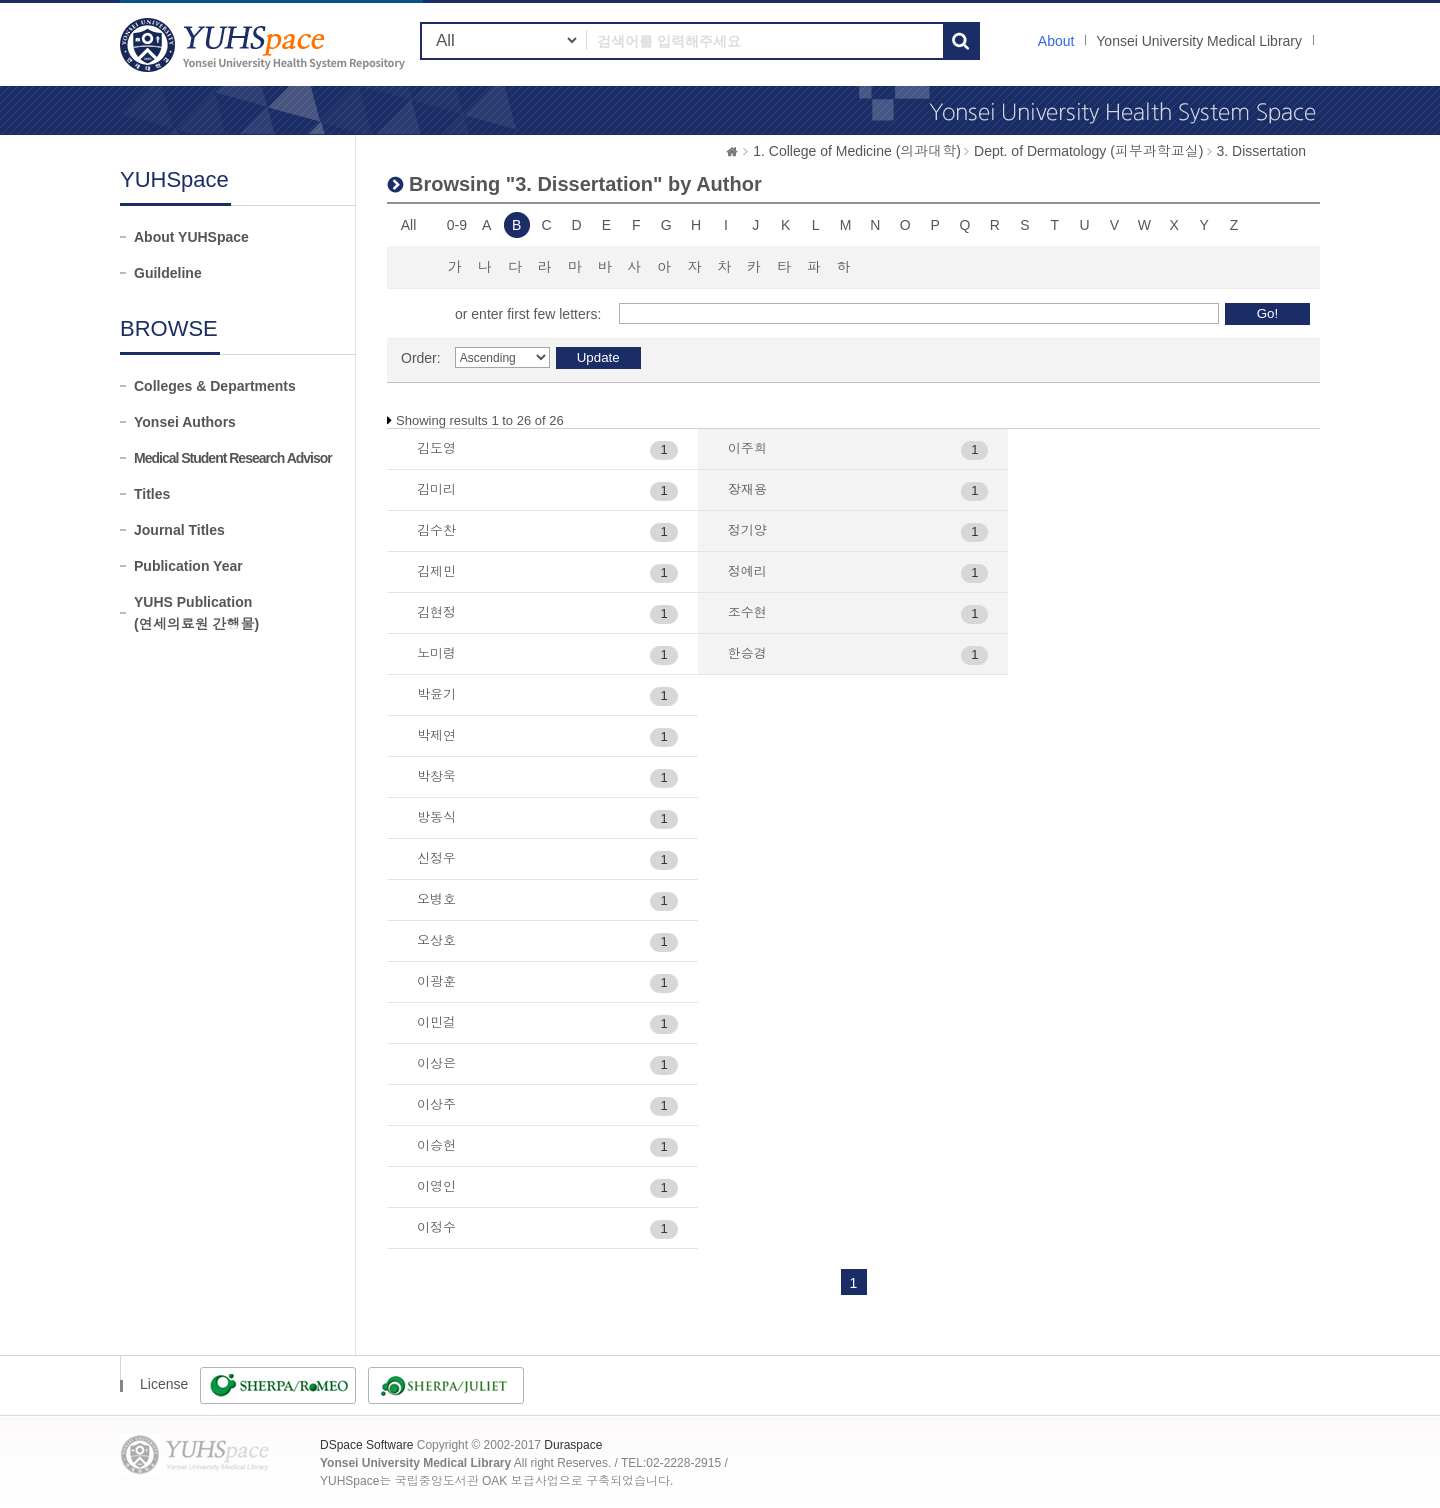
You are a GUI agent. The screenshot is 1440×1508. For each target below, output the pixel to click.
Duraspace (573, 1445)
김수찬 (436, 530)
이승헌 (436, 1145)
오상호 (436, 940)
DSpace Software (366, 1445)
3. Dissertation (1261, 151)
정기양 (747, 530)
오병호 (436, 899)
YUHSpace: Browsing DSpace (265, 44)
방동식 (436, 817)
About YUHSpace (191, 237)
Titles (152, 494)
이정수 (436, 1227)
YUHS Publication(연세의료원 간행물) (196, 613)
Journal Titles (179, 530)
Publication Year (188, 566)
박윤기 (436, 694)
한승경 (747, 653)
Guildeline (168, 273)
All (409, 225)
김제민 (436, 571)
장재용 (747, 489)
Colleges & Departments (215, 386)
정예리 (747, 571)
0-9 (457, 225)
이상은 (436, 1063)
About (1056, 41)
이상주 (436, 1104)
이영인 (436, 1186)
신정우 (436, 858)
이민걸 (436, 1022)
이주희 (747, 448)
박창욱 (436, 776)
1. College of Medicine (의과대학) (857, 151)
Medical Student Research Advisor (233, 458)
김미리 (436, 489)
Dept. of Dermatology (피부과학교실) (1089, 151)
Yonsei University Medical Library (1199, 41)
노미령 (436, 653)
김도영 (436, 448)
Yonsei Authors (185, 422)
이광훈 (436, 981)
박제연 (436, 735)
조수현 (747, 612)
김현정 (436, 612)
